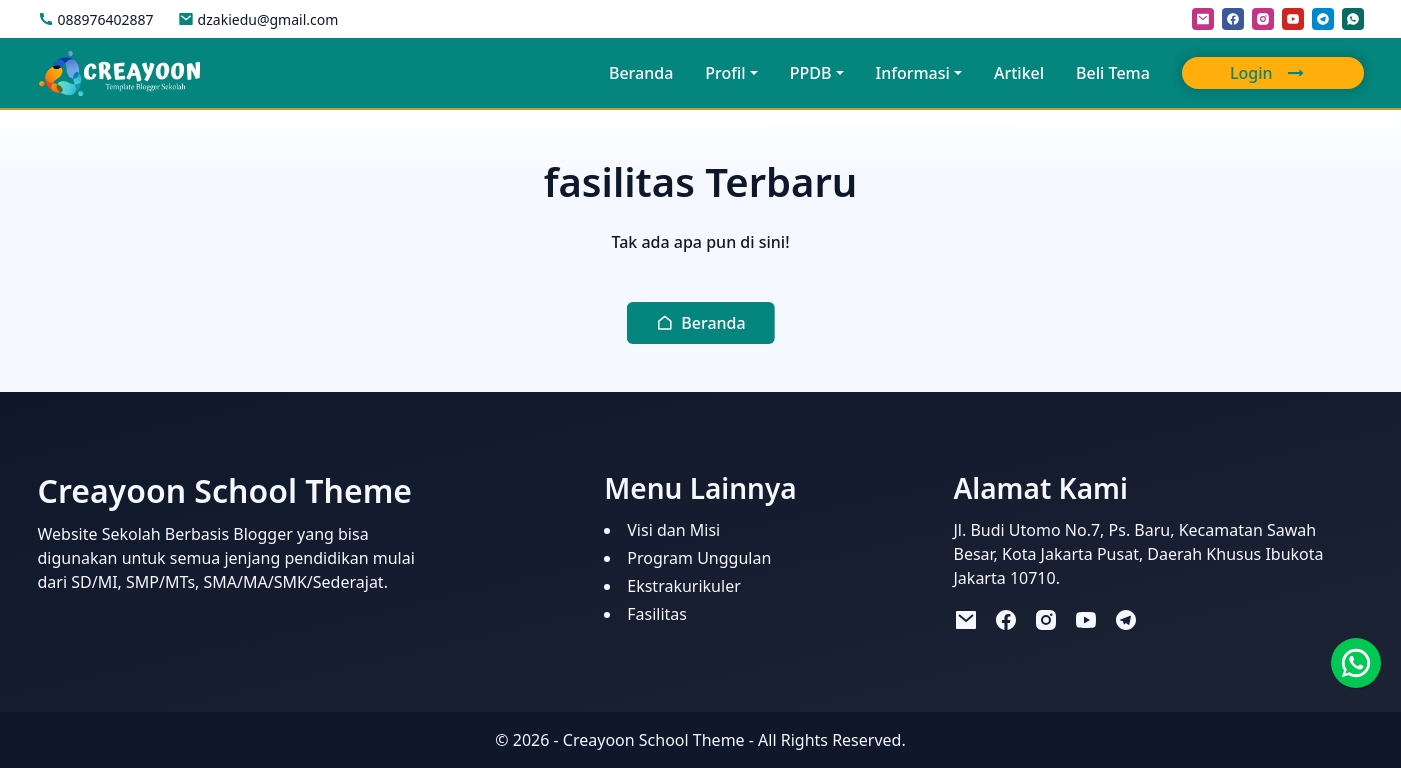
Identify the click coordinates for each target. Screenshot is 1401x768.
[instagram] (1263, 19)
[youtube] (1293, 19)
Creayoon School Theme (654, 740)
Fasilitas (657, 614)
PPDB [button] (811, 73)
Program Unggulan (699, 558)
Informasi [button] (913, 73)
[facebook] (1233, 19)
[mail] (1203, 19)
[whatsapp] (1353, 19)
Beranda (641, 73)
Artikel (1019, 73)
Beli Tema (1113, 73)
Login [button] (1270, 73)
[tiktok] (1166, 619)
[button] (700, 323)
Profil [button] (725, 73)
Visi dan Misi (673, 530)
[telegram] (1323, 19)
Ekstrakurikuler (684, 586)
